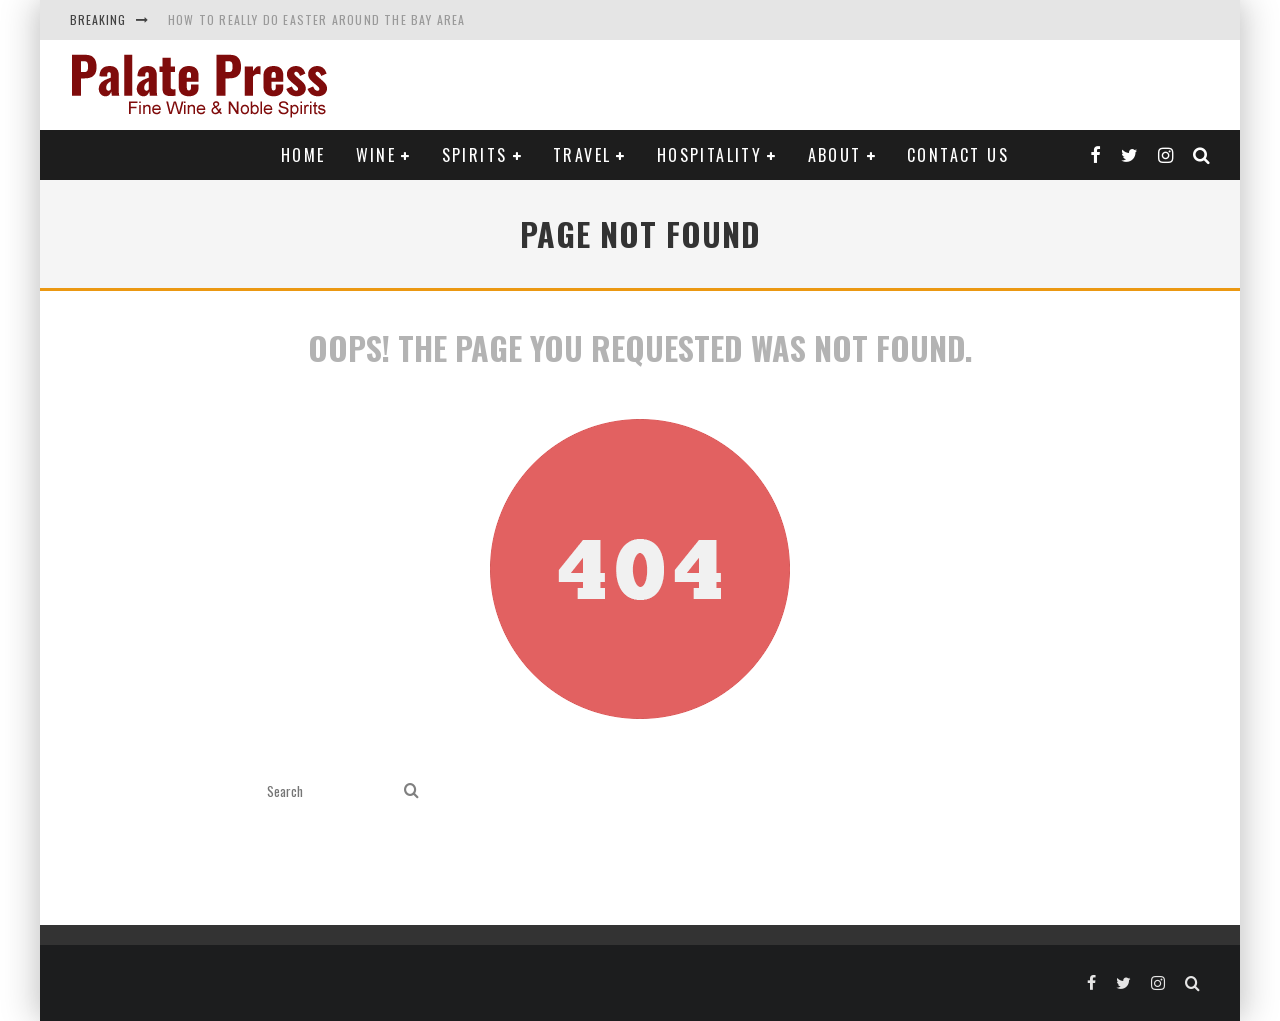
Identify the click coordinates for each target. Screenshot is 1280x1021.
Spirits (475, 155)
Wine (376, 155)
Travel (582, 155)
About (835, 155)
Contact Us (958, 155)
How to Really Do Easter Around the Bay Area (317, 19)
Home (303, 155)
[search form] (331, 791)
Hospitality (709, 155)
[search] (411, 791)
